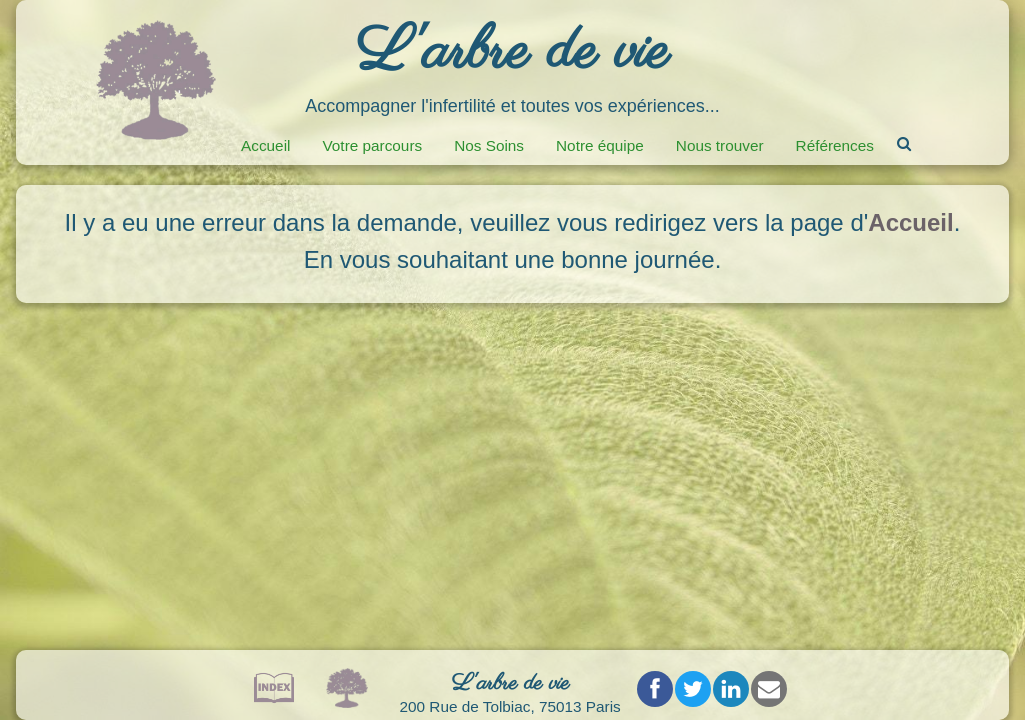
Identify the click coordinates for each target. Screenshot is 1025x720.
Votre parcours (372, 145)
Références (835, 145)
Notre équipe (600, 145)
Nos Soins (489, 145)
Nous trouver (720, 145)
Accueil (265, 145)
